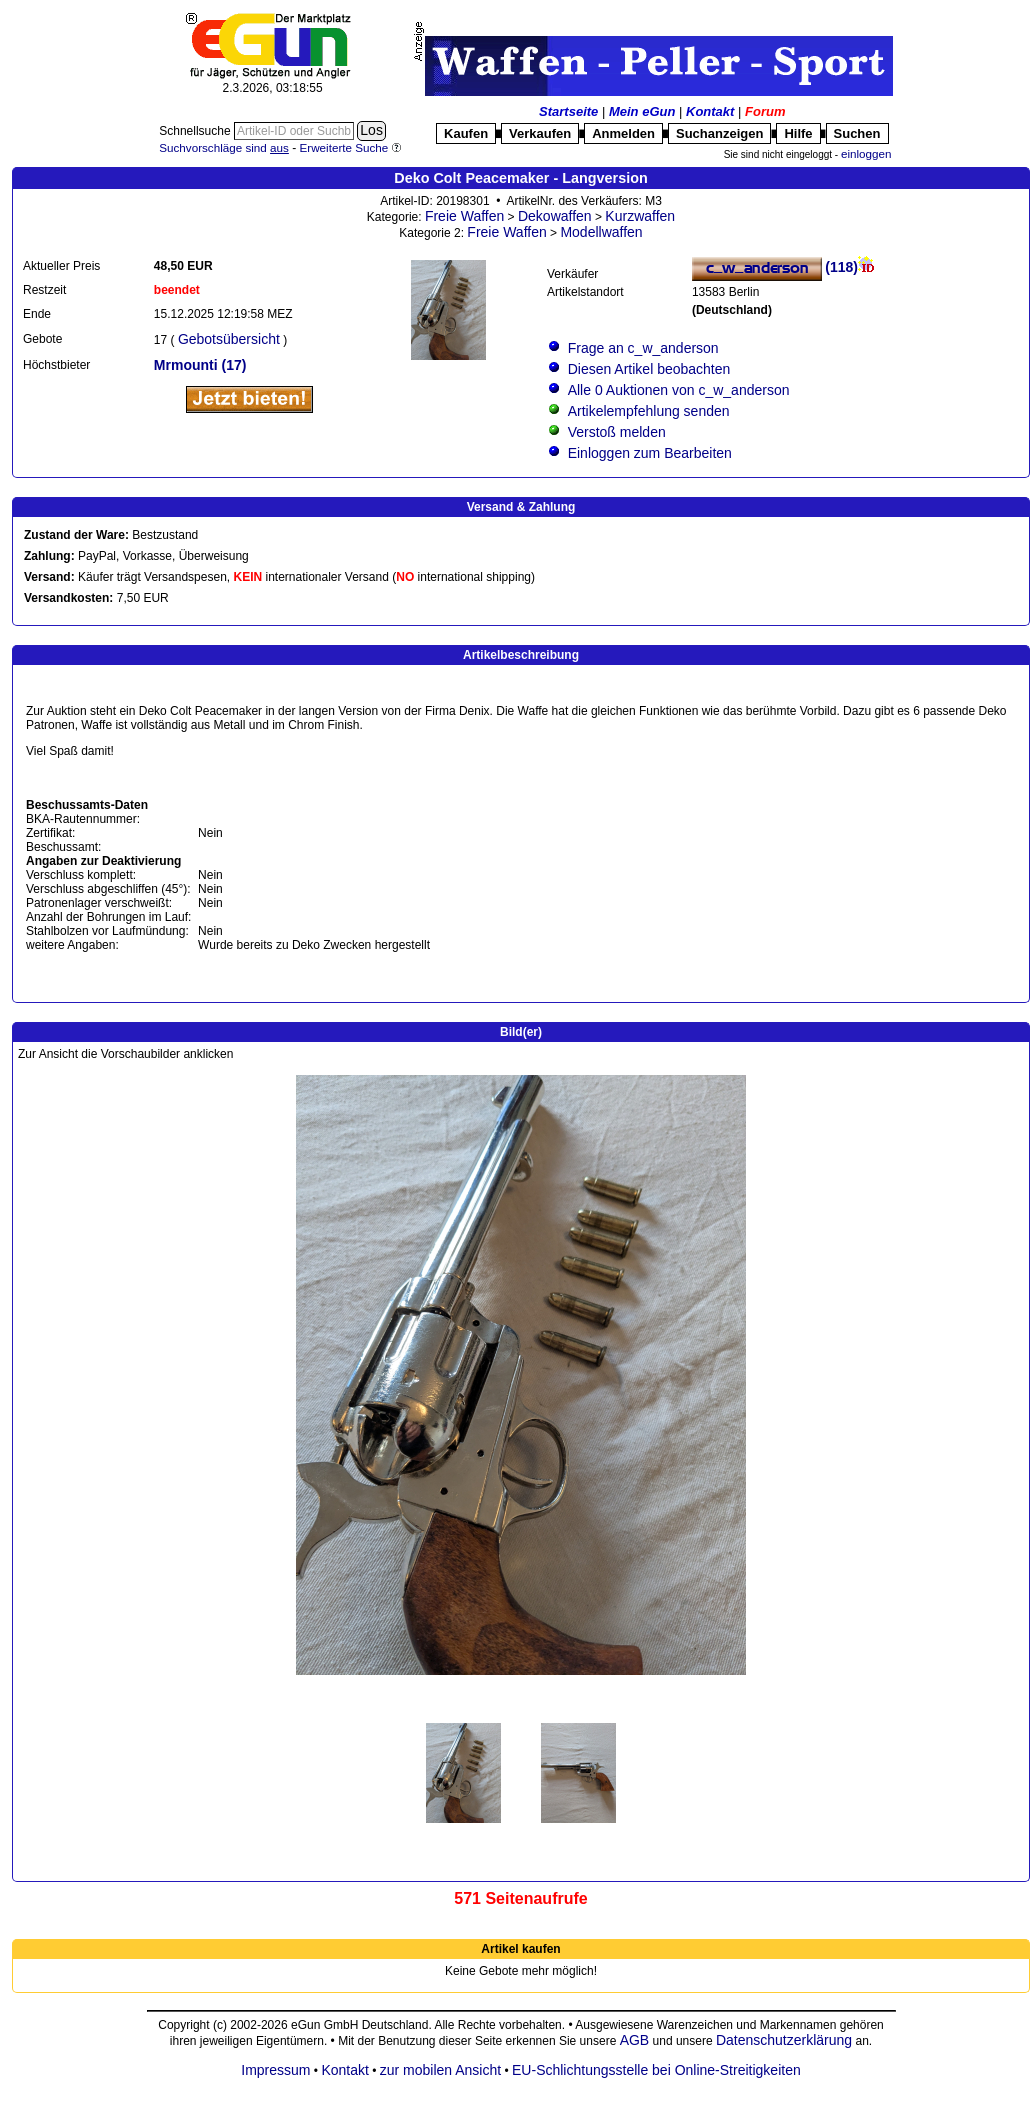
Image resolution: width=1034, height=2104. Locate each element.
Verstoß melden (617, 432)
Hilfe (798, 133)
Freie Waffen (464, 216)
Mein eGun (642, 111)
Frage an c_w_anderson (643, 348)
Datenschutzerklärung (784, 2040)
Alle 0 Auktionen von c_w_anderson (679, 390)
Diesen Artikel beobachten (649, 369)
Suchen (857, 133)
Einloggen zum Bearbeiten (650, 453)
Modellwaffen (601, 232)
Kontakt (710, 111)
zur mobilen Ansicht (440, 2070)
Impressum (275, 2070)
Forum (765, 111)
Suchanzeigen (719, 133)
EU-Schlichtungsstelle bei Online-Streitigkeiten (656, 2070)
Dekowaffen (555, 216)
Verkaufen (540, 133)
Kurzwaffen (640, 216)
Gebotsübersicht (229, 339)
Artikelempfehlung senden (649, 411)
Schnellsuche (196, 131)
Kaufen (466, 133)
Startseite (568, 111)
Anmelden (623, 133)
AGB (635, 2040)
